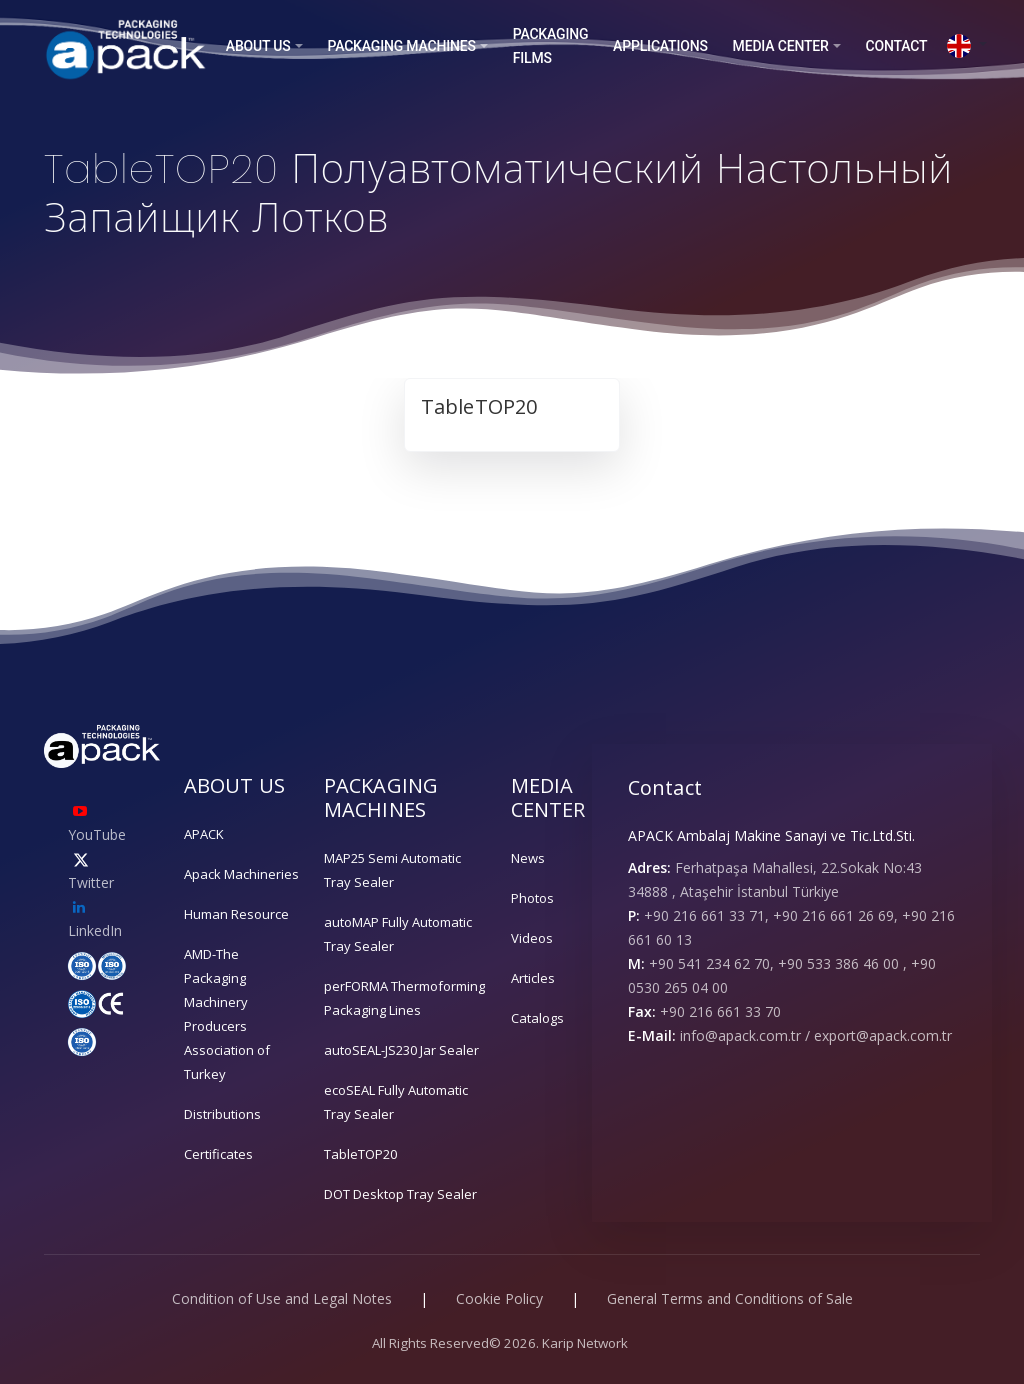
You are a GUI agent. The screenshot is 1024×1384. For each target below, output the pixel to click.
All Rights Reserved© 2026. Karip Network (500, 1343)
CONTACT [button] (896, 46)
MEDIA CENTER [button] (781, 46)
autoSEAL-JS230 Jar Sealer (401, 1050)
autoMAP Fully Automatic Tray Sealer (398, 934)
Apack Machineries (241, 874)
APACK (204, 834)
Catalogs (537, 1018)
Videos (532, 938)
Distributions (222, 1114)
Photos (532, 898)
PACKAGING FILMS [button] (551, 46)
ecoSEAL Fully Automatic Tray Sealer (396, 1102)
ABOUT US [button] (258, 46)
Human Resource (236, 914)
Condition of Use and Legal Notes (282, 1298)
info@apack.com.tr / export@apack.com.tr (816, 1035)
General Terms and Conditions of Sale (730, 1298)
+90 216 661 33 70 (720, 1011)
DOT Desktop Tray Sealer (400, 1194)
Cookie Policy (499, 1298)
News (528, 858)
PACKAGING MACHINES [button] (401, 46)
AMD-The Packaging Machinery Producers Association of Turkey (227, 1014)
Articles (533, 978)
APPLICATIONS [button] (660, 46)
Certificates (218, 1154)
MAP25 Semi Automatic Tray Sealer (392, 870)
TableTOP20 (360, 1154)
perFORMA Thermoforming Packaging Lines (404, 998)
